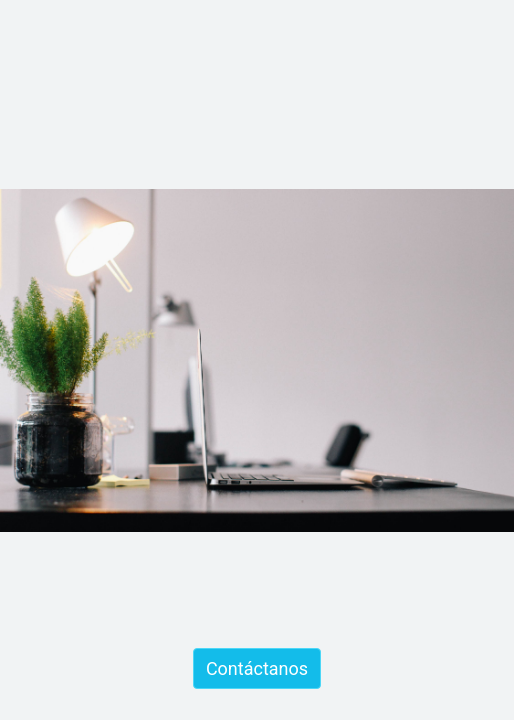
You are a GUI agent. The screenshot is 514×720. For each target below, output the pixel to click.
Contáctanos (257, 668)
